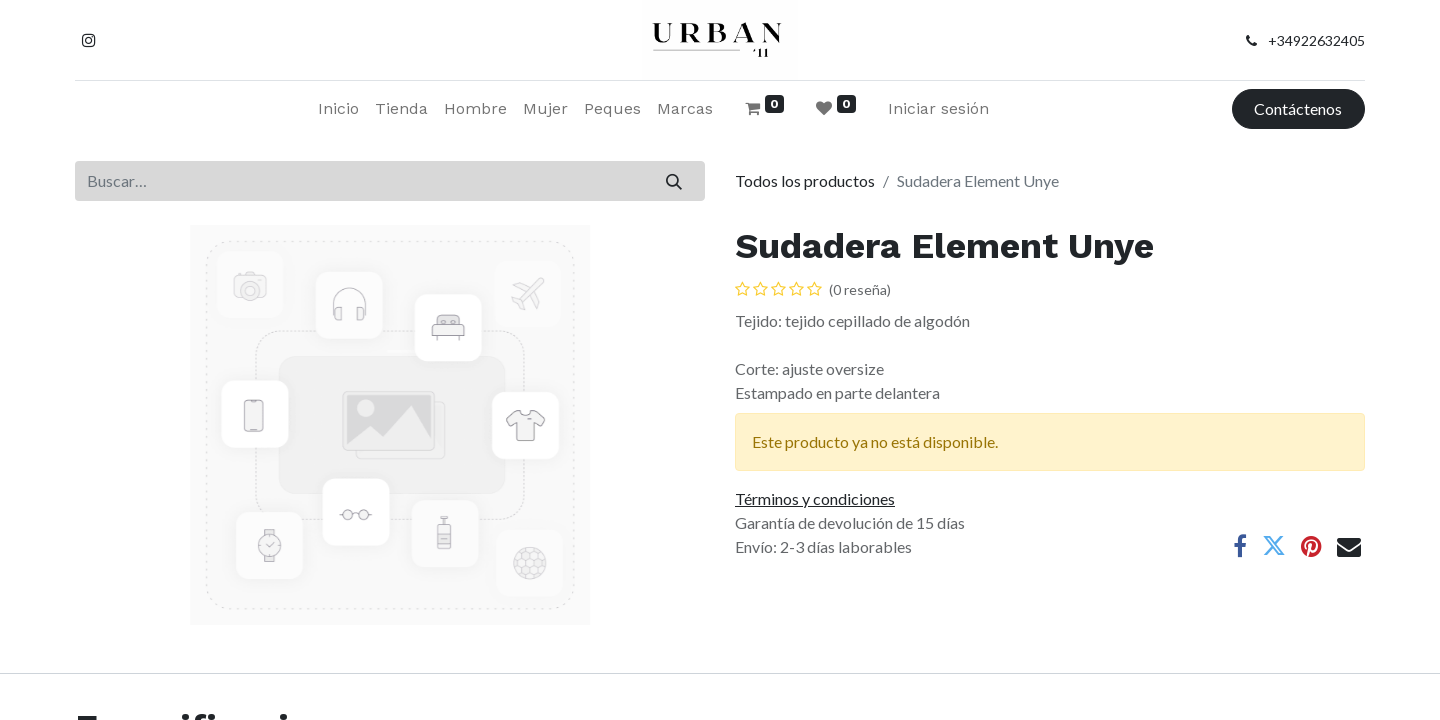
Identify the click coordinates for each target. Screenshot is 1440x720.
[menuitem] (338, 109)
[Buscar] (674, 181)
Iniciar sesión (938, 108)
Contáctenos (1298, 108)
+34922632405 (1316, 40)
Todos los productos (805, 180)
